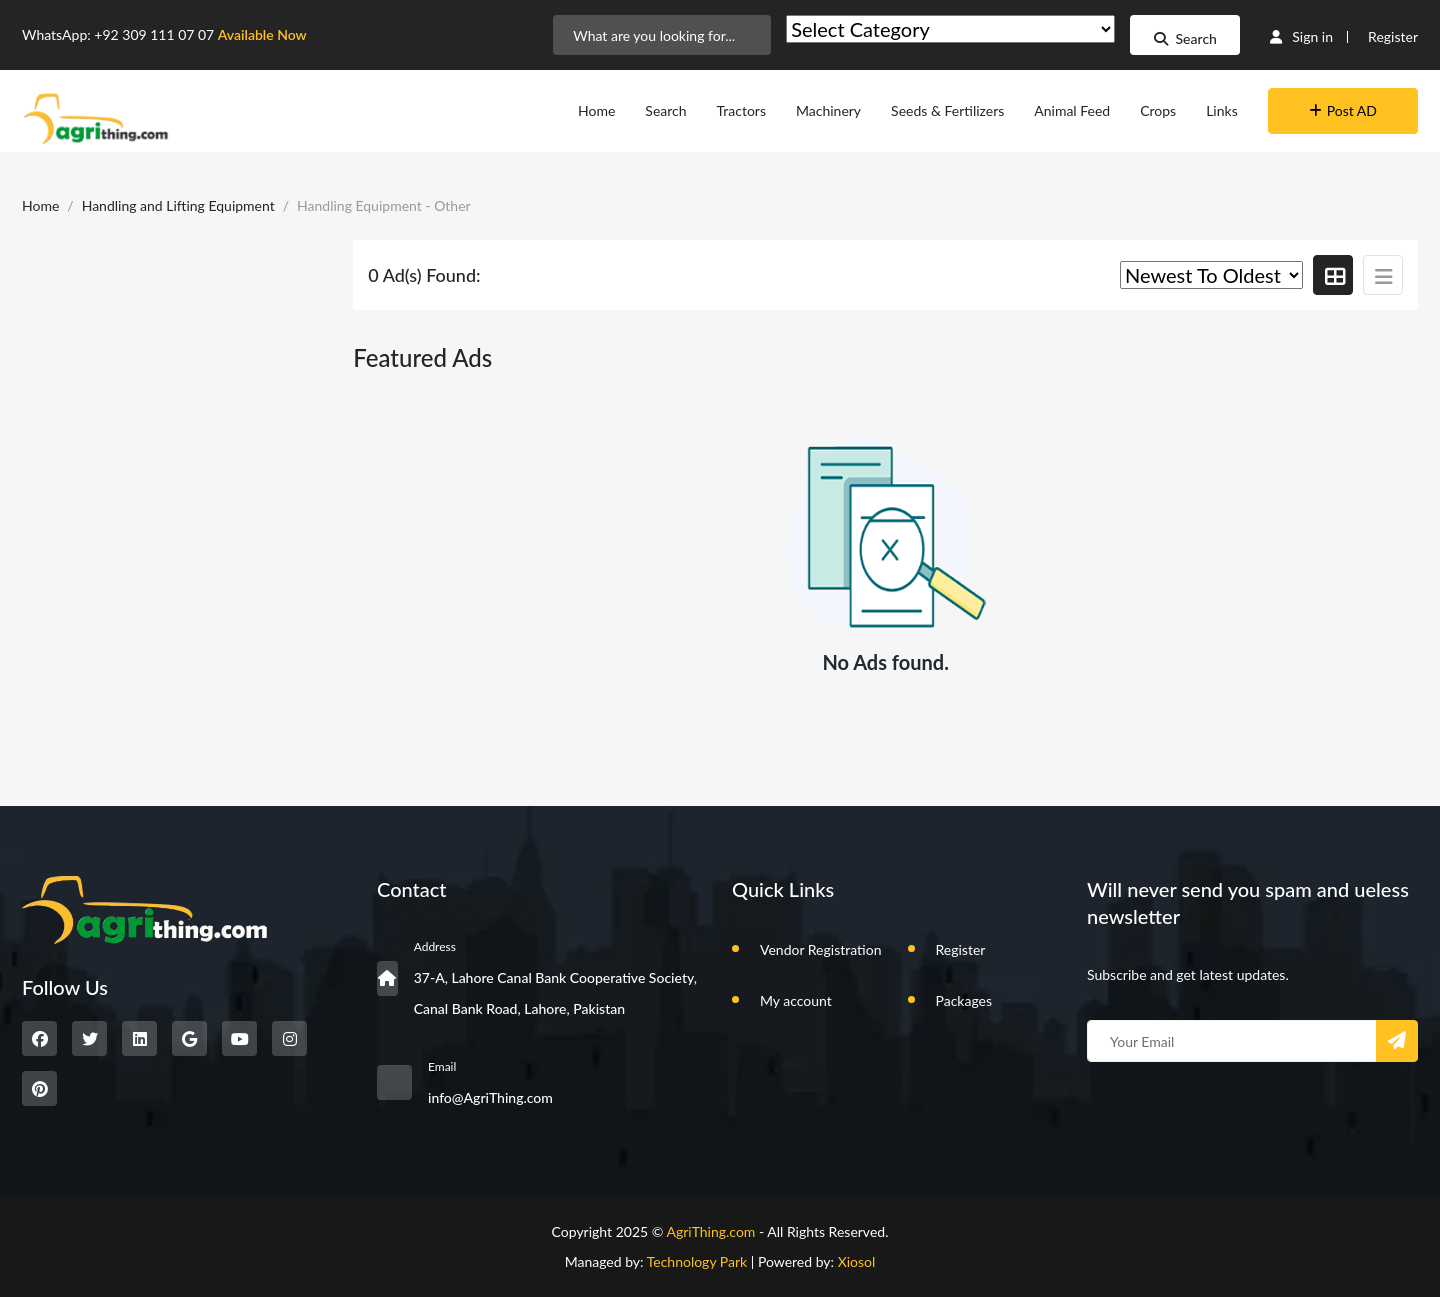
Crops (1158, 110)
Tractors (741, 110)
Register (1393, 36)
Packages (964, 1000)
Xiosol (857, 1261)
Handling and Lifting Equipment (178, 205)
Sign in (1301, 36)
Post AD (1343, 110)
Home (596, 110)
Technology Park (697, 1261)
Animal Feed (1072, 110)
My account (796, 1000)
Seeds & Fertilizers (947, 110)
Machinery (828, 110)
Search (1185, 38)
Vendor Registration (820, 949)
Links (1222, 110)
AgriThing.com (710, 1231)
